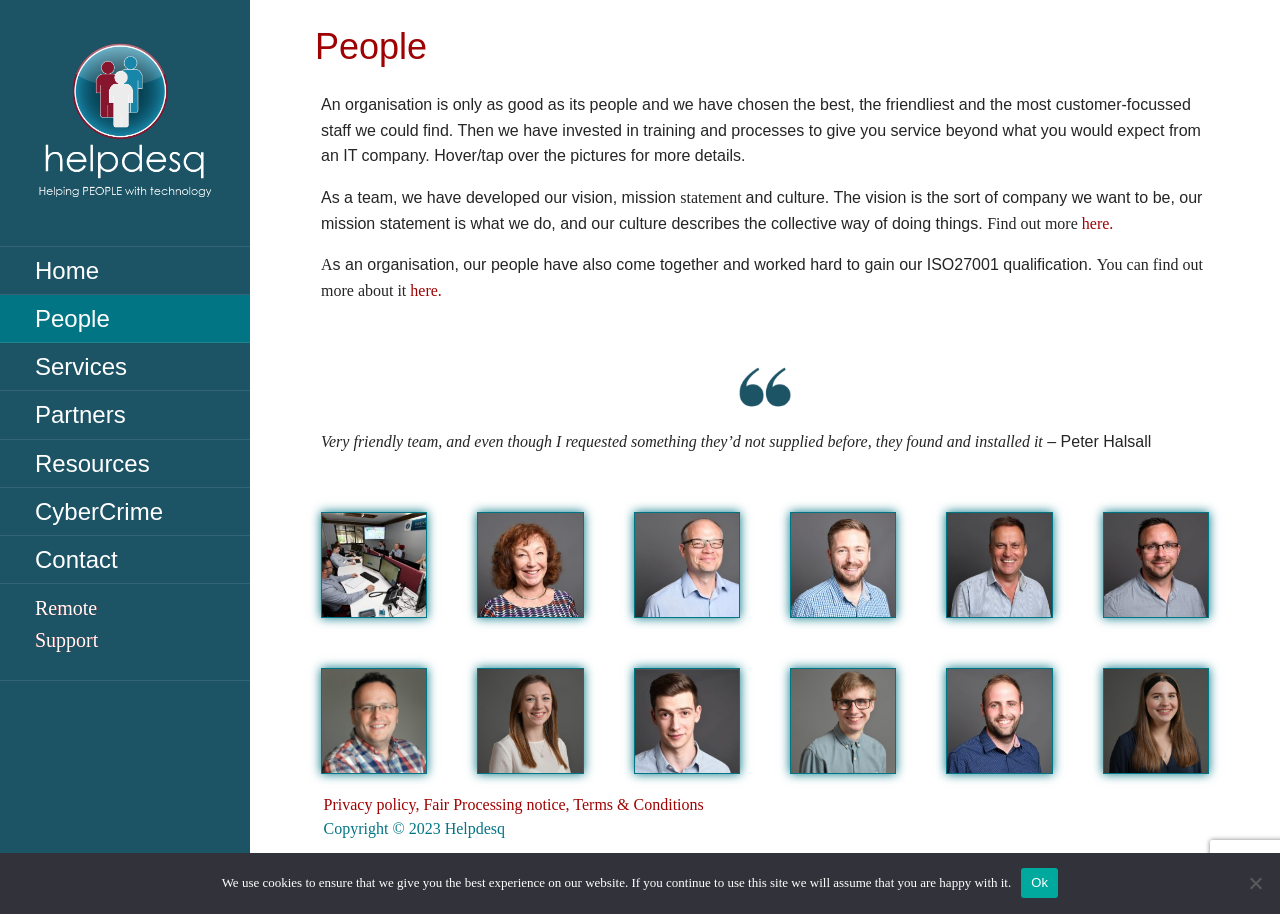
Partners (80, 414)
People (72, 318)
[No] (1255, 883)
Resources (92, 463)
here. (1098, 223)
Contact (76, 559)
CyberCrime (99, 511)
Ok (1039, 882)
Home (67, 270)
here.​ (426, 290)
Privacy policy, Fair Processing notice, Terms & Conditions (514, 804)
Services (81, 366)
